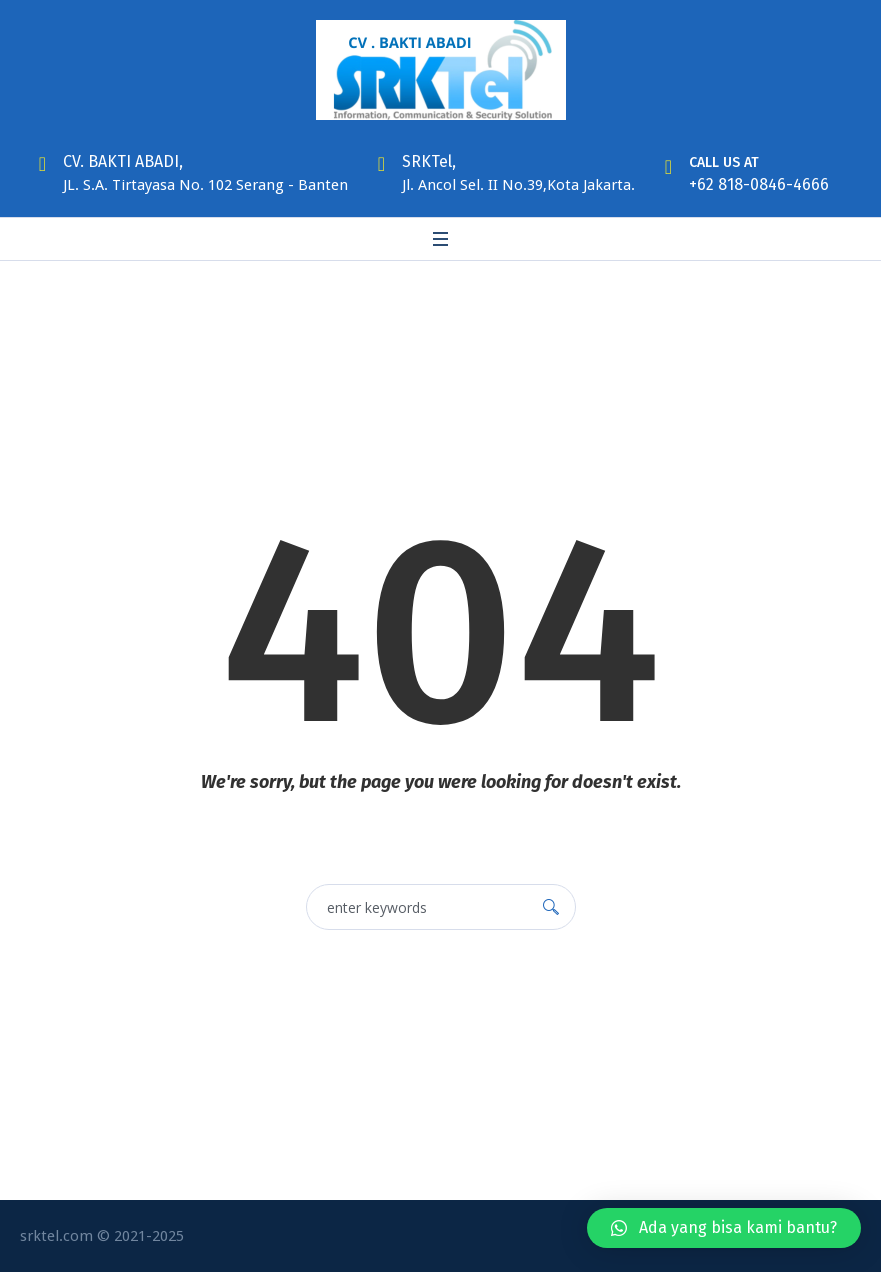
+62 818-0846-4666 (759, 184)
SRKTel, (429, 161)
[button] (724, 1228)
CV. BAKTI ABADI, (123, 161)
